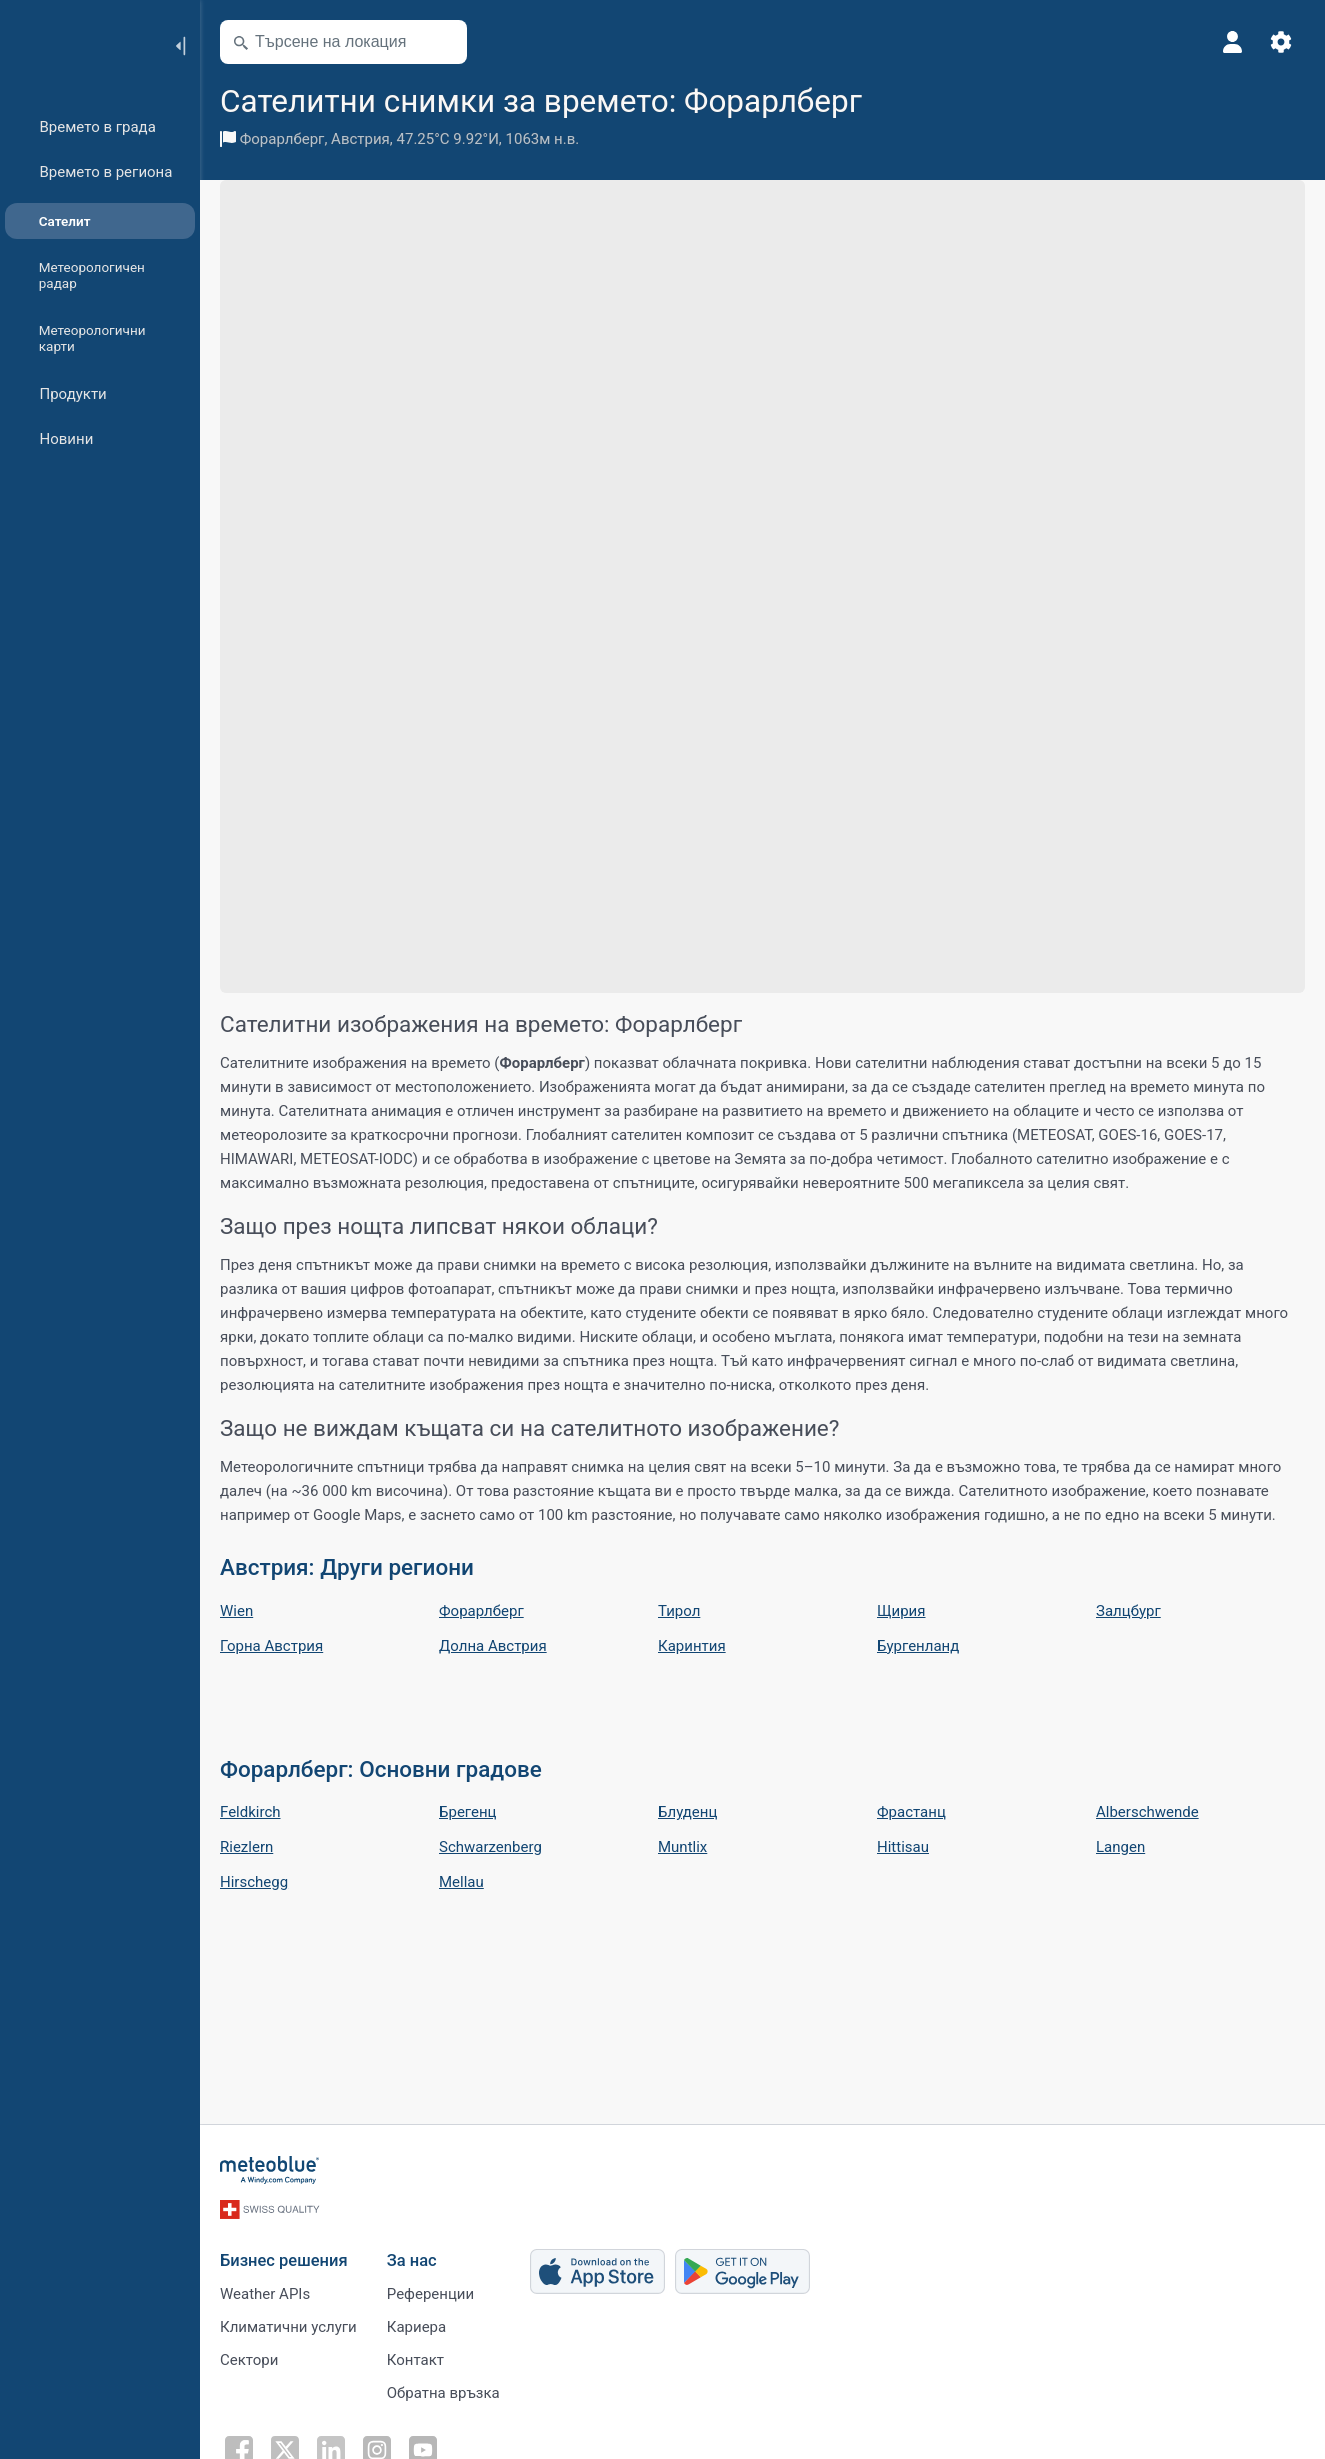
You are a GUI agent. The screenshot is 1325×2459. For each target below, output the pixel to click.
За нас (412, 2260)
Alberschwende (1147, 1812)
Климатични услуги (288, 2327)
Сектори (249, 2360)
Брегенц (467, 1812)
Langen (1120, 1847)
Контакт (415, 2360)
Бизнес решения (284, 2260)
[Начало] (79, 44)
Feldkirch (250, 1812)
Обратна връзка (443, 2393)
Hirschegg (254, 1882)
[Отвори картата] (443, 42)
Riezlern (246, 1847)
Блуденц (687, 1812)
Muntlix (682, 1847)
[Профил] (1233, 42)
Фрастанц (911, 1812)
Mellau (461, 1882)
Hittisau (903, 1847)
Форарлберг (282, 139)
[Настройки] (1281, 42)
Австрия (360, 139)
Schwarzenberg (490, 1847)
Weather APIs (265, 2294)
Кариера (416, 2327)
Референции (430, 2294)
